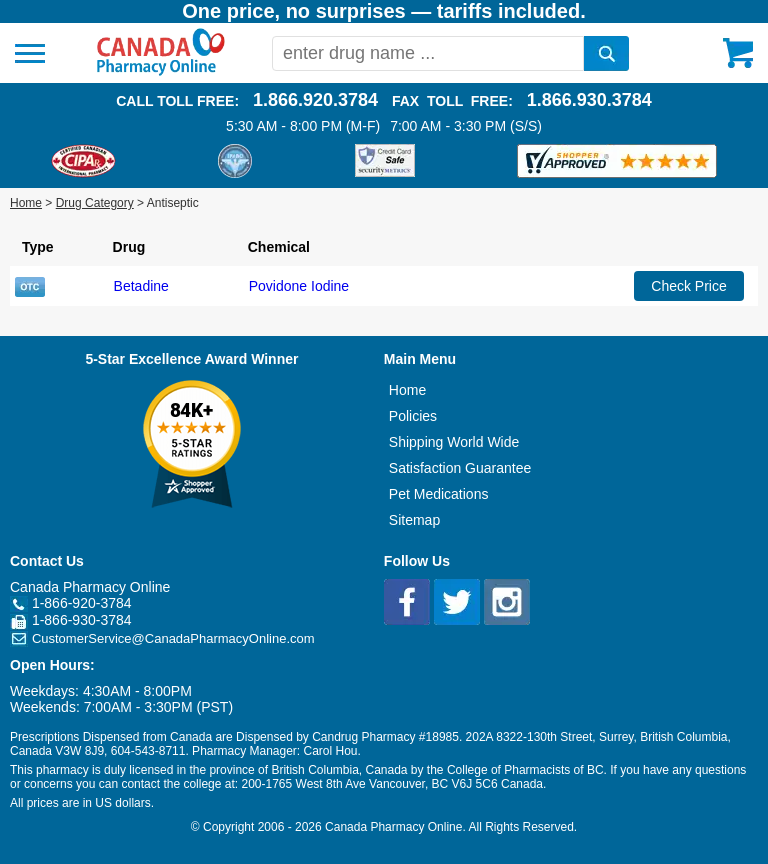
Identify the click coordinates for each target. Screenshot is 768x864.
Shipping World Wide (454, 442)
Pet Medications (439, 494)
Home (26, 203)
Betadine (141, 286)
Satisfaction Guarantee (460, 468)
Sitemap (414, 520)
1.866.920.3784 (315, 100)
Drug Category (95, 203)
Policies (413, 416)
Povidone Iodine (299, 286)
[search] (606, 53)
